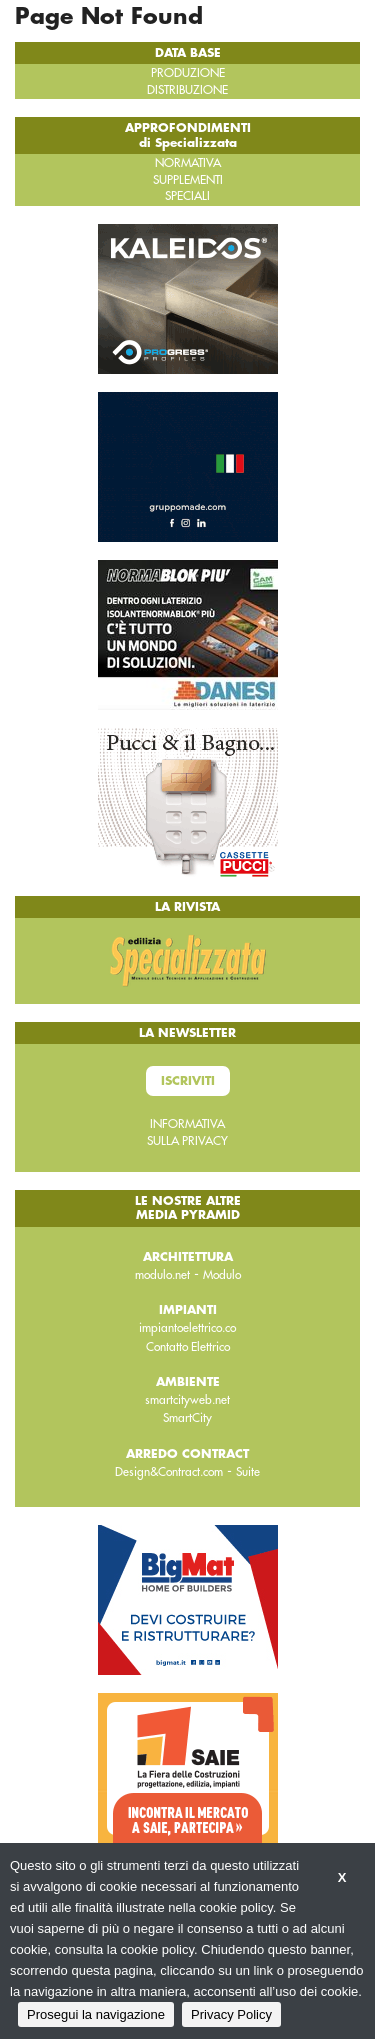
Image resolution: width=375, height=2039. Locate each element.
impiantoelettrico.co (187, 1328)
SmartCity (187, 1418)
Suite (248, 1472)
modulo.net (162, 1275)
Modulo (222, 1275)
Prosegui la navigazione (96, 2014)
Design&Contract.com (169, 1472)
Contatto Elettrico (188, 1347)
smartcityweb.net (187, 1400)
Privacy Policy (231, 2014)
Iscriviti (188, 1081)
